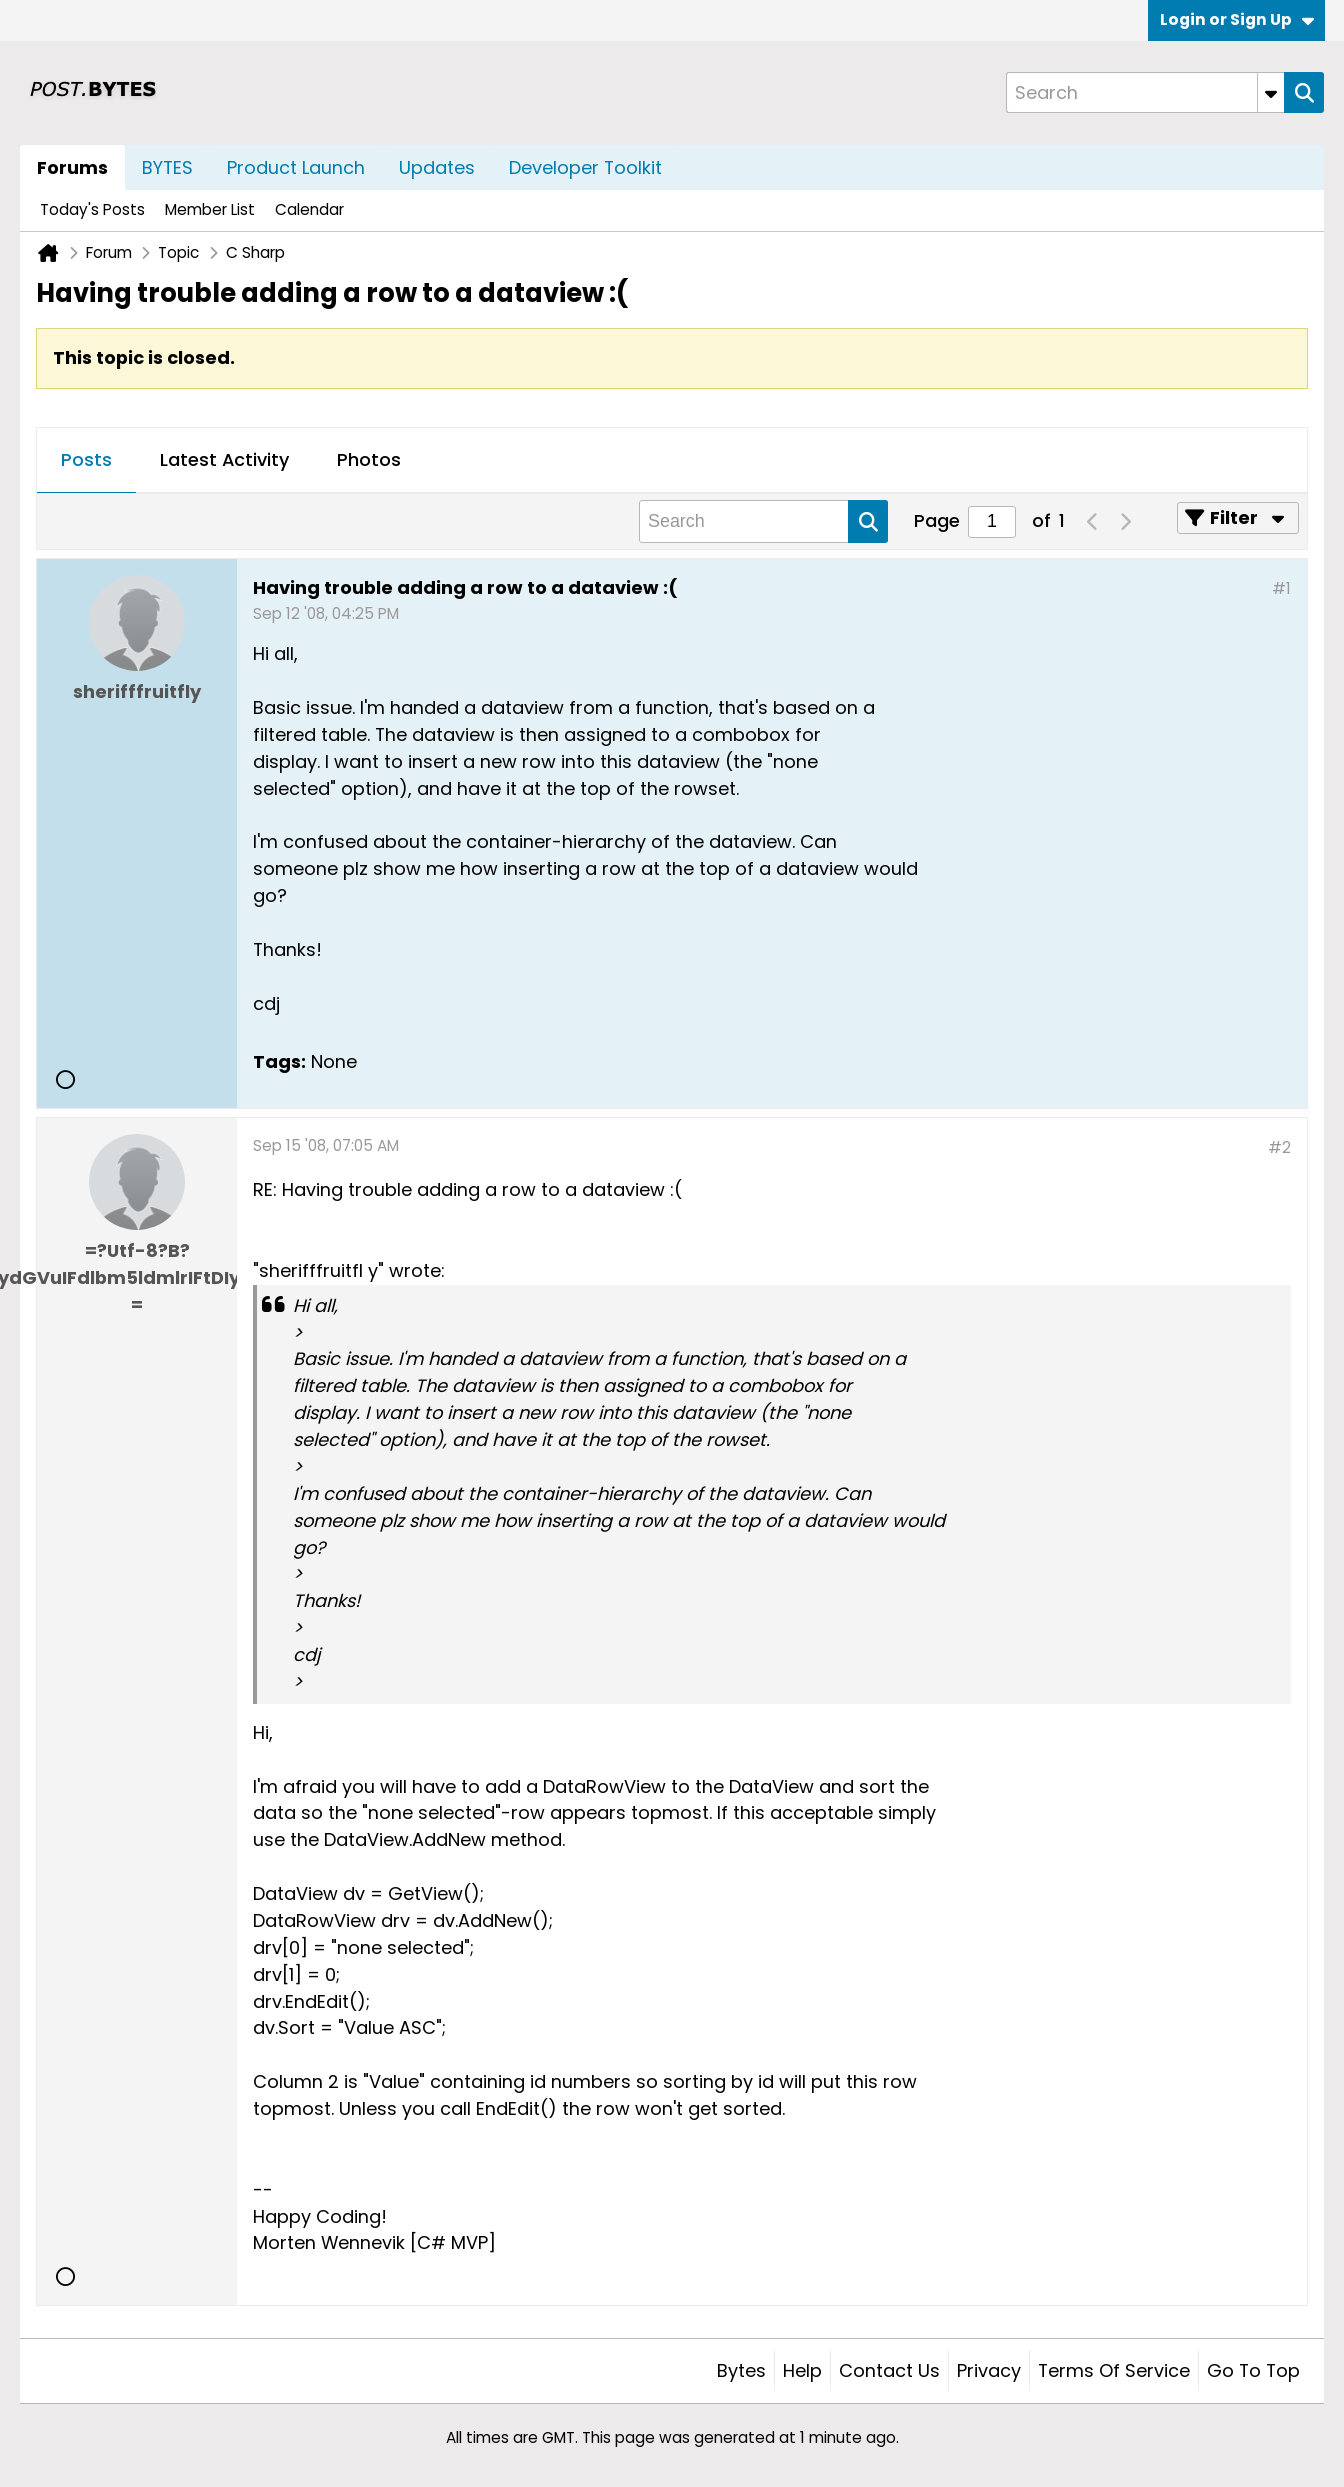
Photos (369, 459)
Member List (210, 209)
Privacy (989, 2370)
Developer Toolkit (585, 167)
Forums (72, 167)
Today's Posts (92, 209)
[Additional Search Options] (1271, 92)
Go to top (1253, 2370)
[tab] (86, 461)
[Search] (1145, 92)
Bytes (741, 2370)
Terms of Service (1114, 2370)
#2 (1279, 1147)
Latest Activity (224, 459)
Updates (437, 167)
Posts (86, 459)
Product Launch (296, 167)
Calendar (309, 209)
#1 (1281, 588)
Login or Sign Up (1237, 19)
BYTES (167, 167)
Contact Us (889, 2370)
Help (802, 2370)
